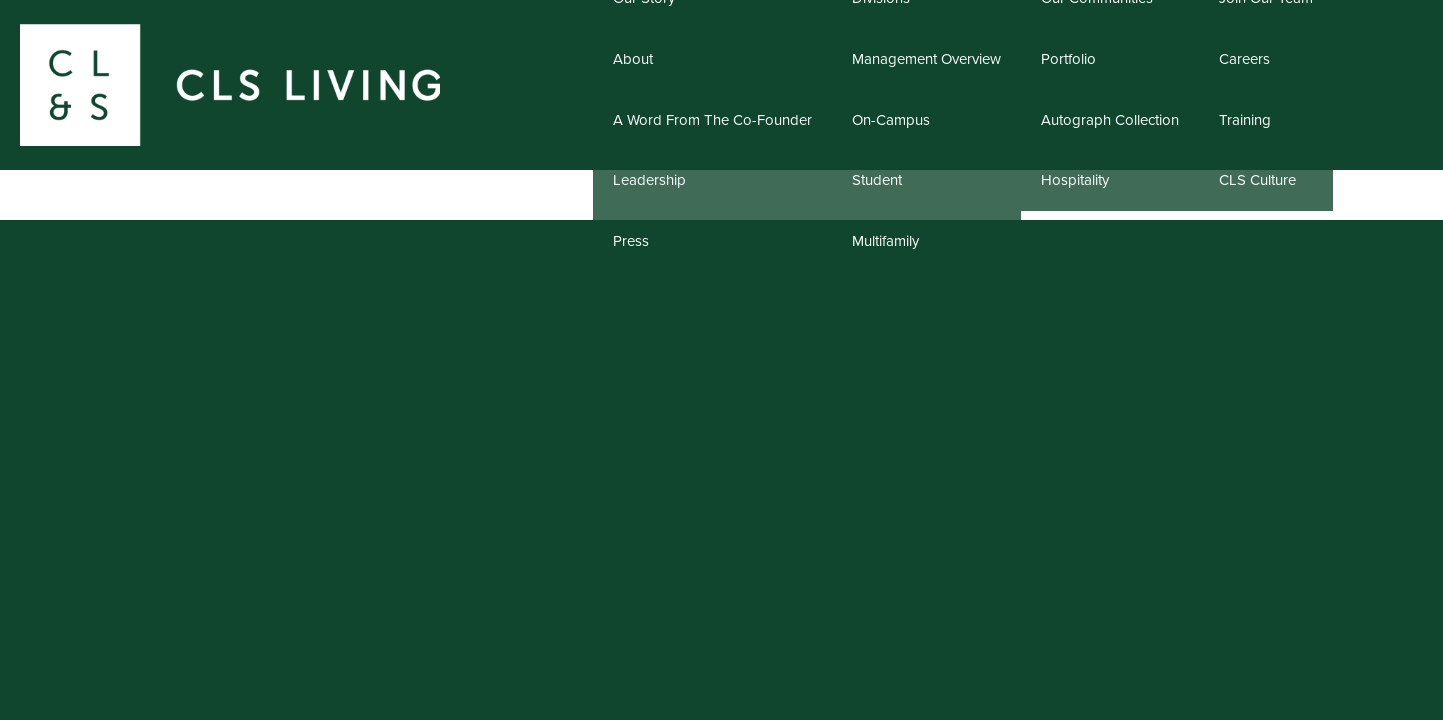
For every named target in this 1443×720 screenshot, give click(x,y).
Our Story (713, 131)
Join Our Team (1266, 131)
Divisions (927, 131)
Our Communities (1110, 131)
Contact (1378, 131)
